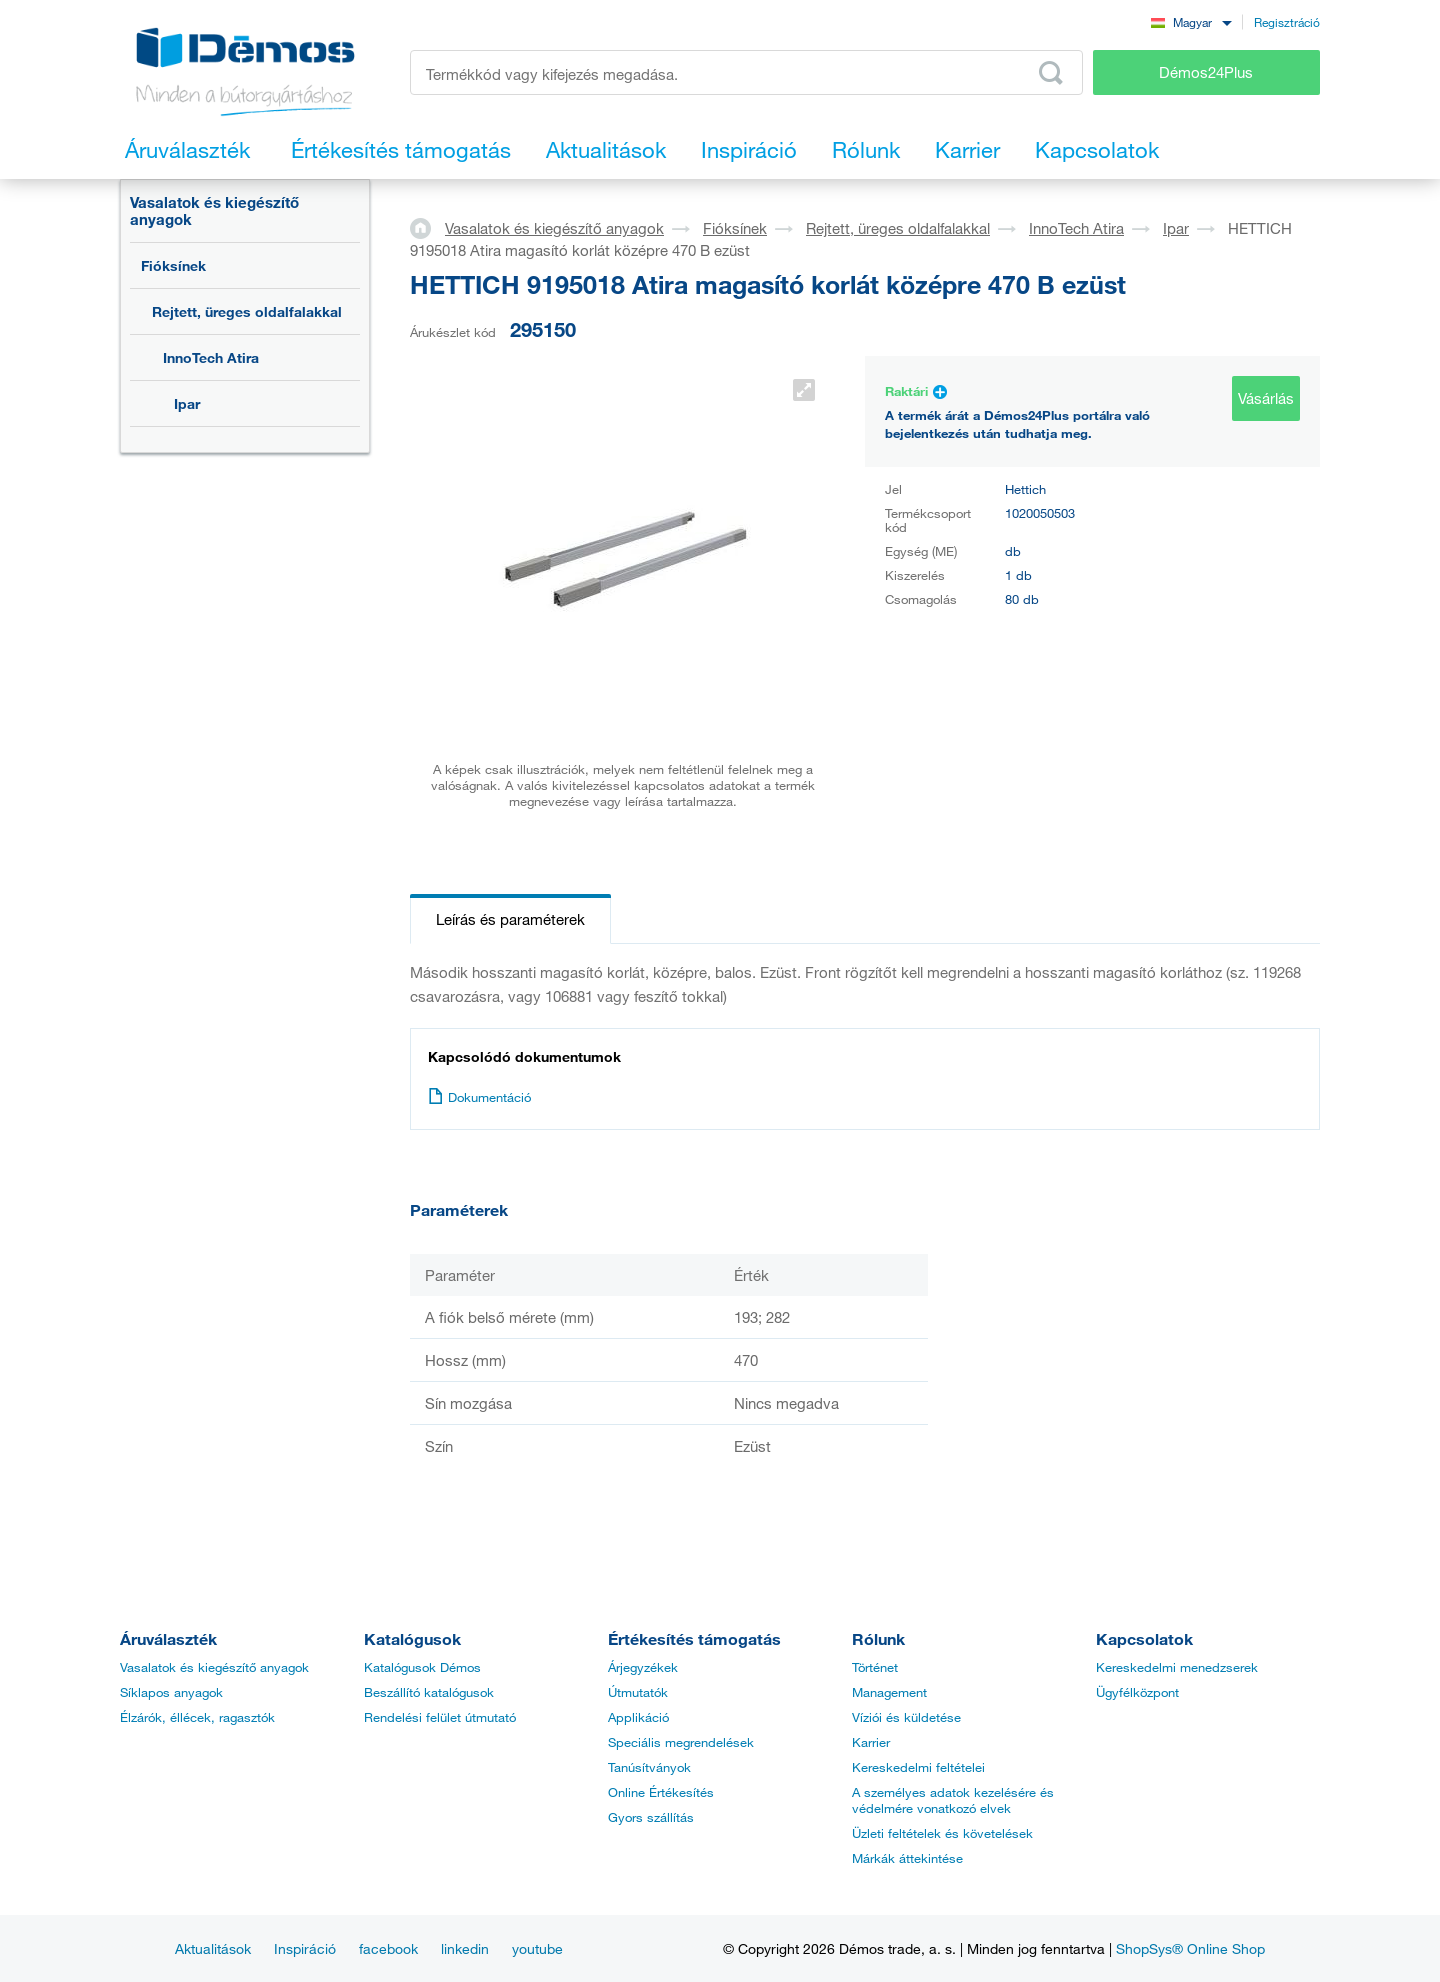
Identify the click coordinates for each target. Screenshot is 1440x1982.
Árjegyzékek (643, 1667)
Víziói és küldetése (906, 1717)
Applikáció (638, 1717)
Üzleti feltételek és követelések (942, 1833)
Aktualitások (213, 1948)
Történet (875, 1667)
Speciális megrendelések (681, 1742)
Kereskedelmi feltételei (918, 1767)
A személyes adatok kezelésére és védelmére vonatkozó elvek (953, 1800)
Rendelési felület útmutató (440, 1717)
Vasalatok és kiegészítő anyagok (214, 210)
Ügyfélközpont (1137, 1692)
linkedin (465, 1948)
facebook (388, 1948)
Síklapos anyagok (171, 1692)
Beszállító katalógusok (429, 1692)
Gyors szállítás (651, 1817)
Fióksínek (173, 265)
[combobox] (1191, 21)
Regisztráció (1287, 22)
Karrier (871, 1742)
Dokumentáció (479, 1097)
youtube (537, 1948)
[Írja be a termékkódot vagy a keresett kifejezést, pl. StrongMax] (746, 72)
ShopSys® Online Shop (1190, 1948)
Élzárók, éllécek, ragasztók (197, 1717)
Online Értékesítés (661, 1792)
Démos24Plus (1206, 72)
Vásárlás (1266, 398)
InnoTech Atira (211, 357)
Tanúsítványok (649, 1767)
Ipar (187, 403)
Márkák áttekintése (907, 1858)
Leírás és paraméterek (510, 919)
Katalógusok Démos (422, 1667)
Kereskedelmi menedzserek (1177, 1667)
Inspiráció (305, 1948)
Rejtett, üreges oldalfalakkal (247, 311)
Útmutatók (638, 1692)
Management (889, 1692)
